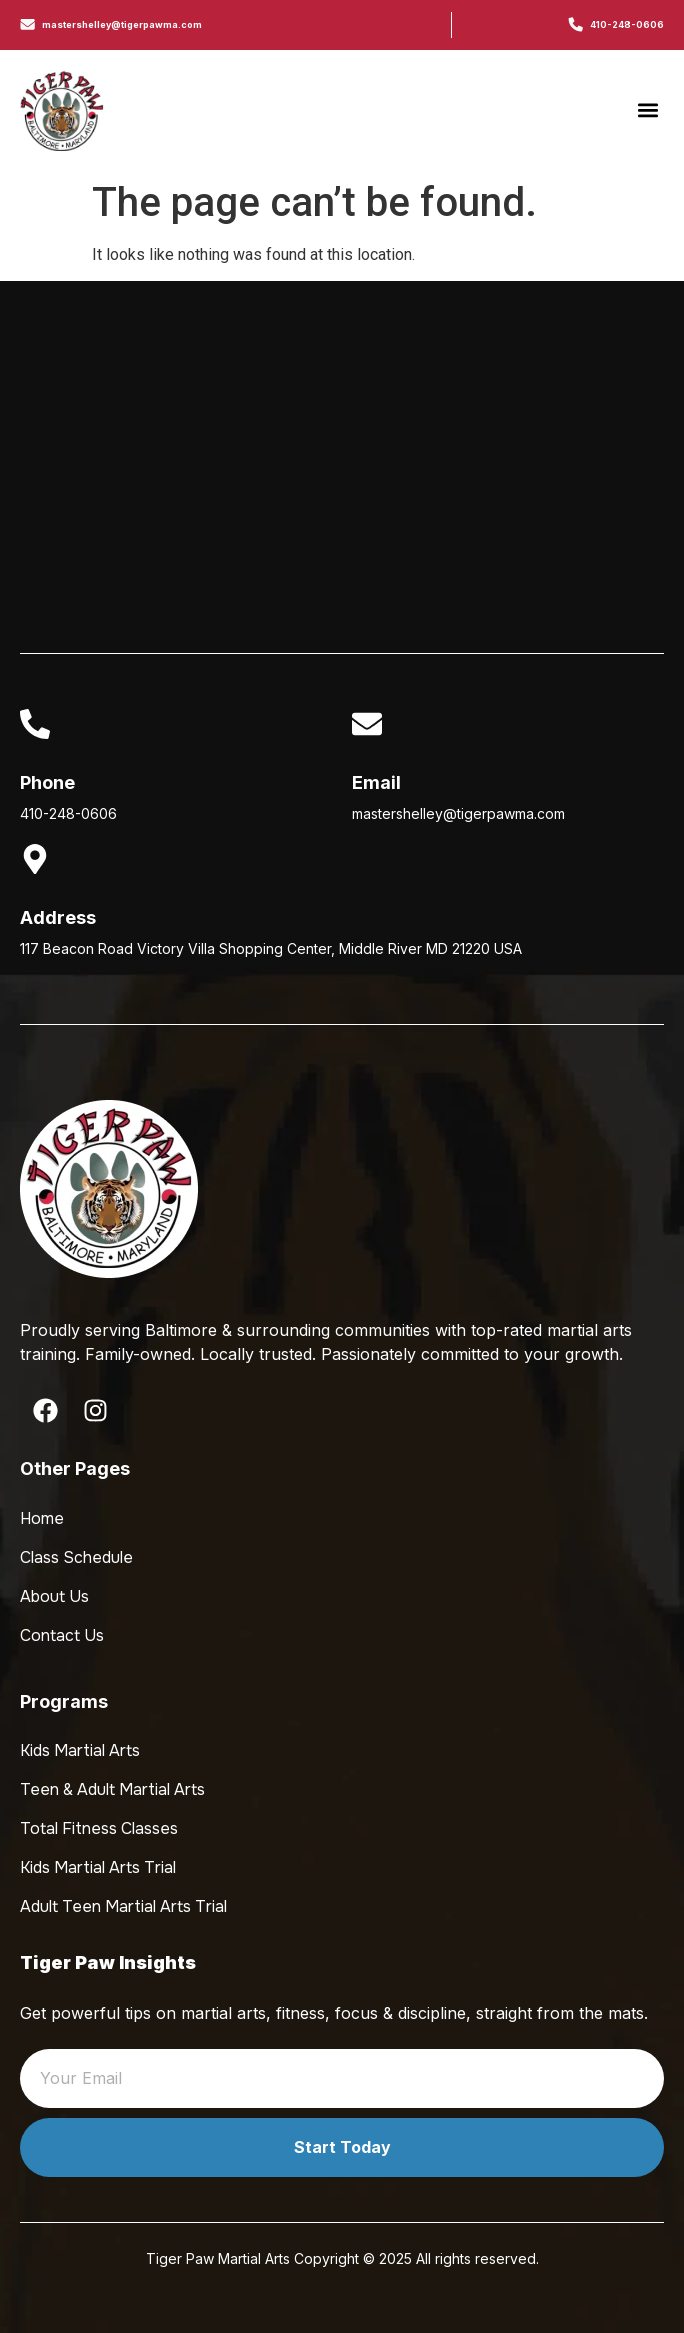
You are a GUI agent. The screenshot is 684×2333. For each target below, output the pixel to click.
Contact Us (62, 1635)
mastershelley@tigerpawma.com (122, 24)
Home (42, 1518)
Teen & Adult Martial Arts (112, 1789)
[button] (647, 110)
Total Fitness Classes (99, 1828)
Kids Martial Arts (80, 1750)
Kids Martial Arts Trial (98, 1867)
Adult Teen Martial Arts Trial (123, 1906)
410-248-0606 (627, 24)
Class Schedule (76, 1557)
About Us (54, 1596)
